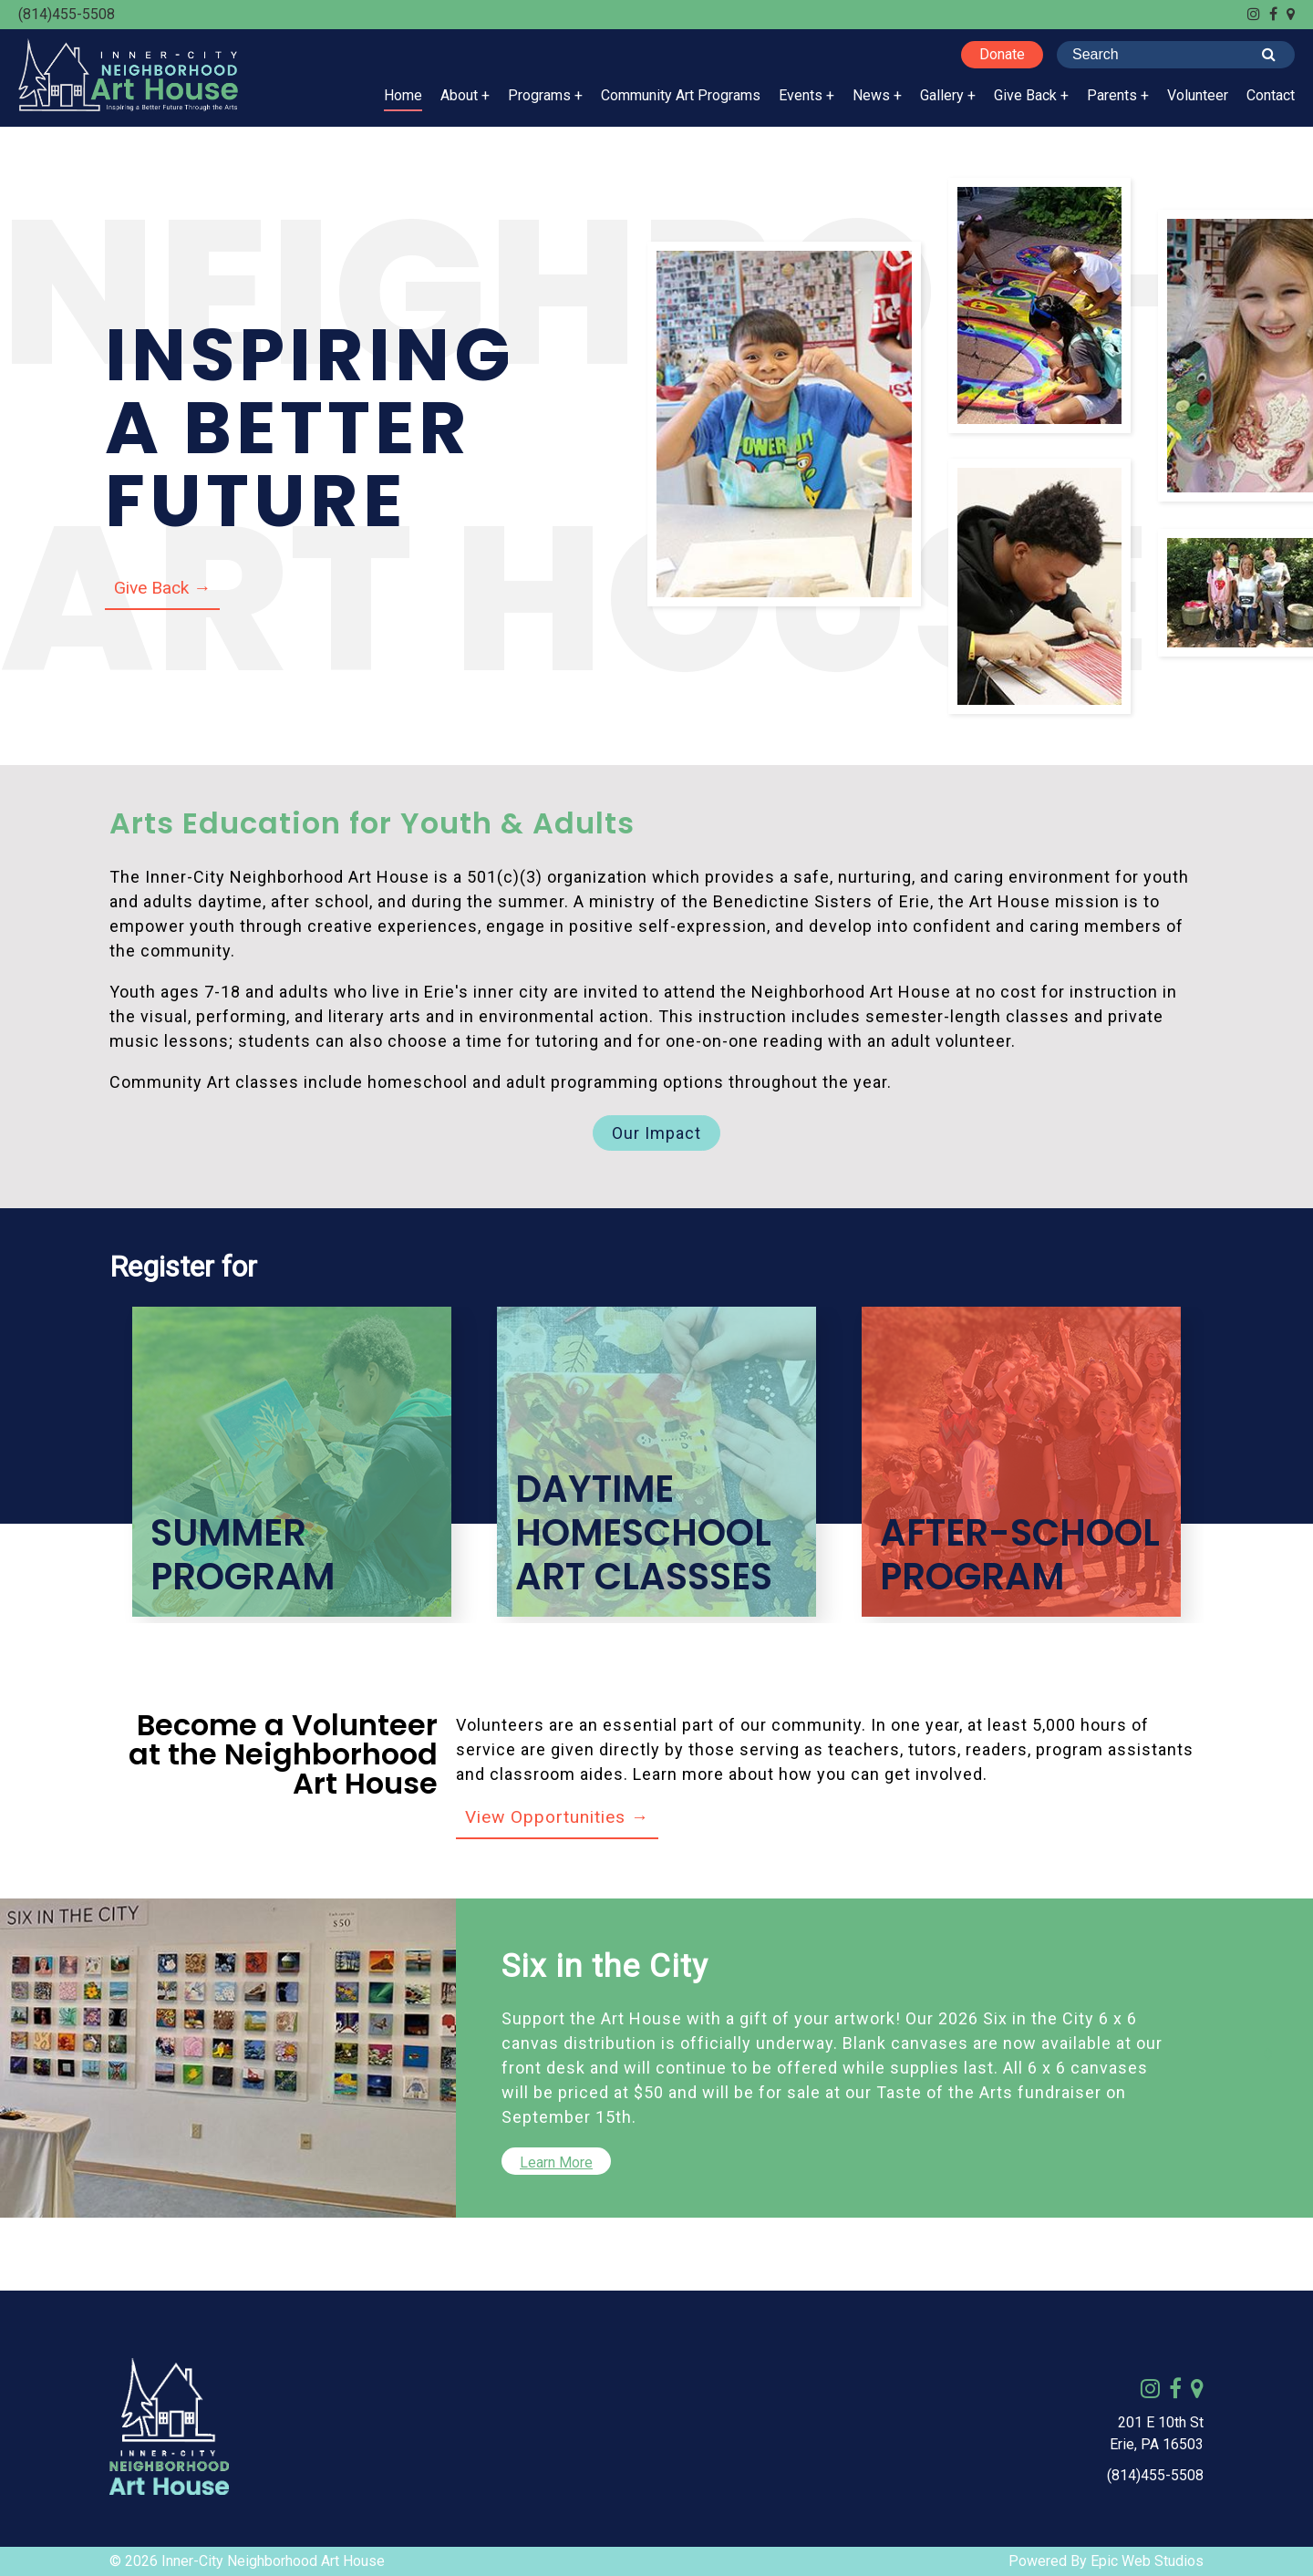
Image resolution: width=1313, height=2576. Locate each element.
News (871, 95)
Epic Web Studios (1147, 2561)
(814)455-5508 (66, 14)
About (459, 95)
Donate (1002, 54)
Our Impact (656, 1133)
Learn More (556, 2162)
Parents (1112, 95)
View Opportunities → (557, 1816)
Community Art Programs (680, 95)
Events (800, 95)
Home (403, 95)
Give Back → (162, 587)
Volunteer (1197, 95)
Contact (1270, 95)
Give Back (1025, 95)
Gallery (942, 95)
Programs (539, 95)
